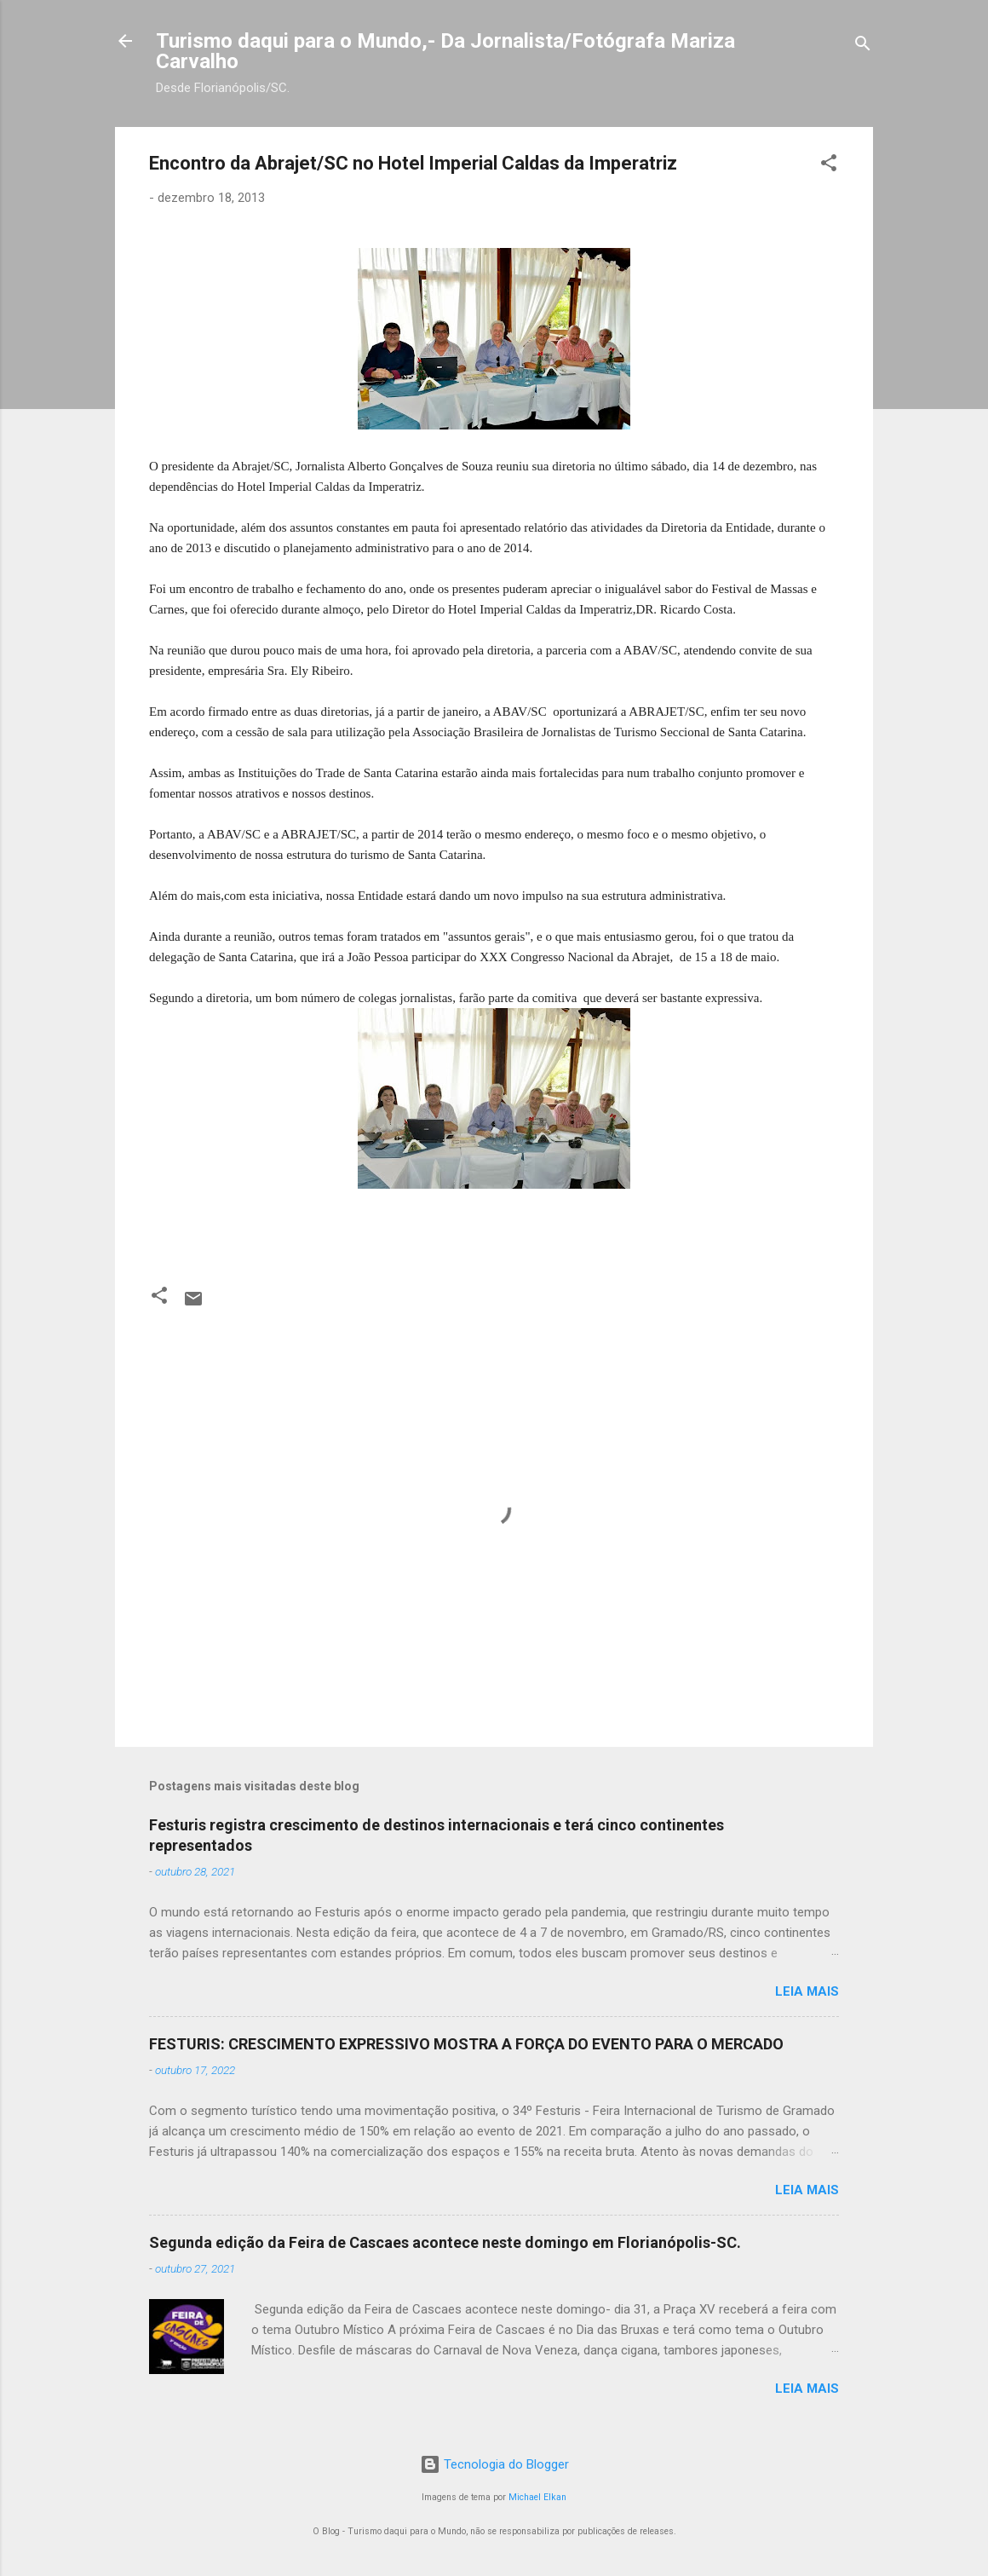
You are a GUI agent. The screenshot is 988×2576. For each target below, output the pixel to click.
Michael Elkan (537, 2497)
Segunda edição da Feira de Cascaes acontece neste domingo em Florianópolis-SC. (445, 2242)
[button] (829, 166)
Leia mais (807, 1991)
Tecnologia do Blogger (494, 2464)
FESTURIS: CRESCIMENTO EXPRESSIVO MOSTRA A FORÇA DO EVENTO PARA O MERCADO (466, 2044)
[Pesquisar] (863, 46)
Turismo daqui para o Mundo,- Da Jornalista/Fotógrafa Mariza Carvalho (445, 51)
